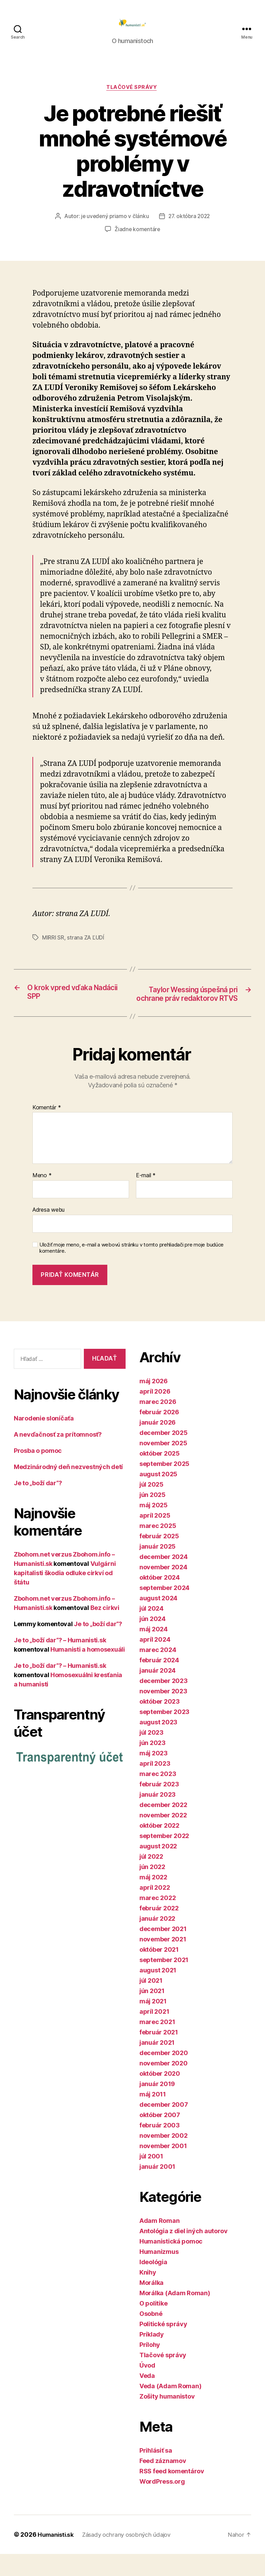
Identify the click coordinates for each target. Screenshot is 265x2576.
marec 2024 (157, 1671)
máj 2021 (153, 2023)
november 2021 (162, 1961)
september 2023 (164, 1733)
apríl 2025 (154, 1537)
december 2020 (163, 2075)
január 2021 (157, 2064)
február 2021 (158, 2054)
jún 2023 (152, 1764)
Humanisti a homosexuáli (87, 1671)
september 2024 (164, 1609)
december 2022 (163, 1826)
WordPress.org (162, 2503)
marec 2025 (157, 1547)
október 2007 (159, 2137)
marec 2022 (157, 1919)
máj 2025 (153, 1527)
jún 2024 (152, 1640)
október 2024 (159, 1599)
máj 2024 (153, 1651)
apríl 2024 (154, 1661)
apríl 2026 (154, 1413)
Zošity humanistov (167, 2418)
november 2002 (163, 2157)
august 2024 (158, 1620)
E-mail (146, 1198)
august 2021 (157, 1992)
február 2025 (159, 1558)
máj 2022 (153, 1899)
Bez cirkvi (104, 1630)
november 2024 (163, 1589)
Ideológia (153, 2284)
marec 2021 (157, 2044)
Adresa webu (48, 1232)
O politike (153, 2325)
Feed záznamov (162, 2482)
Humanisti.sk (57, 2556)
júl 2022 (151, 1878)
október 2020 (159, 2095)
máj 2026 (153, 1403)
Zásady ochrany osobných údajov (132, 2556)
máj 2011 (152, 2116)
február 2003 (159, 2147)
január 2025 (157, 1568)
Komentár (46, 1130)
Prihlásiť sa (155, 2472)
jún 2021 (152, 2012)
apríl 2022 (154, 1909)
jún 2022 (152, 1888)
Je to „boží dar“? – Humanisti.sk (60, 1662)
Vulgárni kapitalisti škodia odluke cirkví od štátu (65, 1595)
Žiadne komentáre (137, 240)
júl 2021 (151, 2002)
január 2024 (157, 1692)
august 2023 (158, 1744)
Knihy (147, 2294)
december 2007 (163, 2126)
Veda (147, 2397)
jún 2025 (152, 1516)
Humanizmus (158, 2273)
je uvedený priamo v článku (113, 227)
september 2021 (163, 1981)
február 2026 (159, 1434)
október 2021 (159, 1971)
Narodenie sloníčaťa (44, 1440)
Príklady (151, 2356)
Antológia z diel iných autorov (183, 2253)
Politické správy (163, 2346)
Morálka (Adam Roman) (174, 2315)
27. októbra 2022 (190, 227)
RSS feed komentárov (171, 2493)
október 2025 (159, 1475)
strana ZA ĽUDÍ (85, 948)
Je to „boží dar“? (38, 1505)
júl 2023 (151, 1754)
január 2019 (157, 2106)
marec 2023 (157, 1795)
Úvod (147, 2387)
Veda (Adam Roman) (170, 2408)
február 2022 (159, 1930)
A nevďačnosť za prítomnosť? (58, 1456)
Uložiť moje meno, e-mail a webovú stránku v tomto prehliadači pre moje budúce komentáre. (131, 1270)
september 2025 (164, 1485)
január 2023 (157, 1816)
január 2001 (157, 2188)
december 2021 (163, 1950)
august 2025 (158, 1496)
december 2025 (163, 1454)
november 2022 (163, 1837)
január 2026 (157, 1444)
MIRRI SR (53, 948)
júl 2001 (151, 2178)
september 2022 (164, 1857)
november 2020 (163, 2085)
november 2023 (163, 1713)
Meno (41, 1198)
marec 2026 (157, 1423)
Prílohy (149, 2366)
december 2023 (163, 1702)
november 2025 (163, 1465)
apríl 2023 (154, 1785)
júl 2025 (151, 1506)
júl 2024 (151, 1630)
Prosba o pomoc (38, 1473)
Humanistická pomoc (171, 2263)
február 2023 (159, 1806)
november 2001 (163, 2168)
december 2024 (163, 1578)
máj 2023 (153, 1775)
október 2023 (159, 1723)
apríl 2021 (154, 2033)
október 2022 (159, 1847)
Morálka (151, 2304)
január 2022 (157, 1940)
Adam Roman (159, 2242)
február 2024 (159, 1682)
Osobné (150, 2335)
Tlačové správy (132, 98)
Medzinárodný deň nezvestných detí (68, 1489)
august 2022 (158, 1868)
